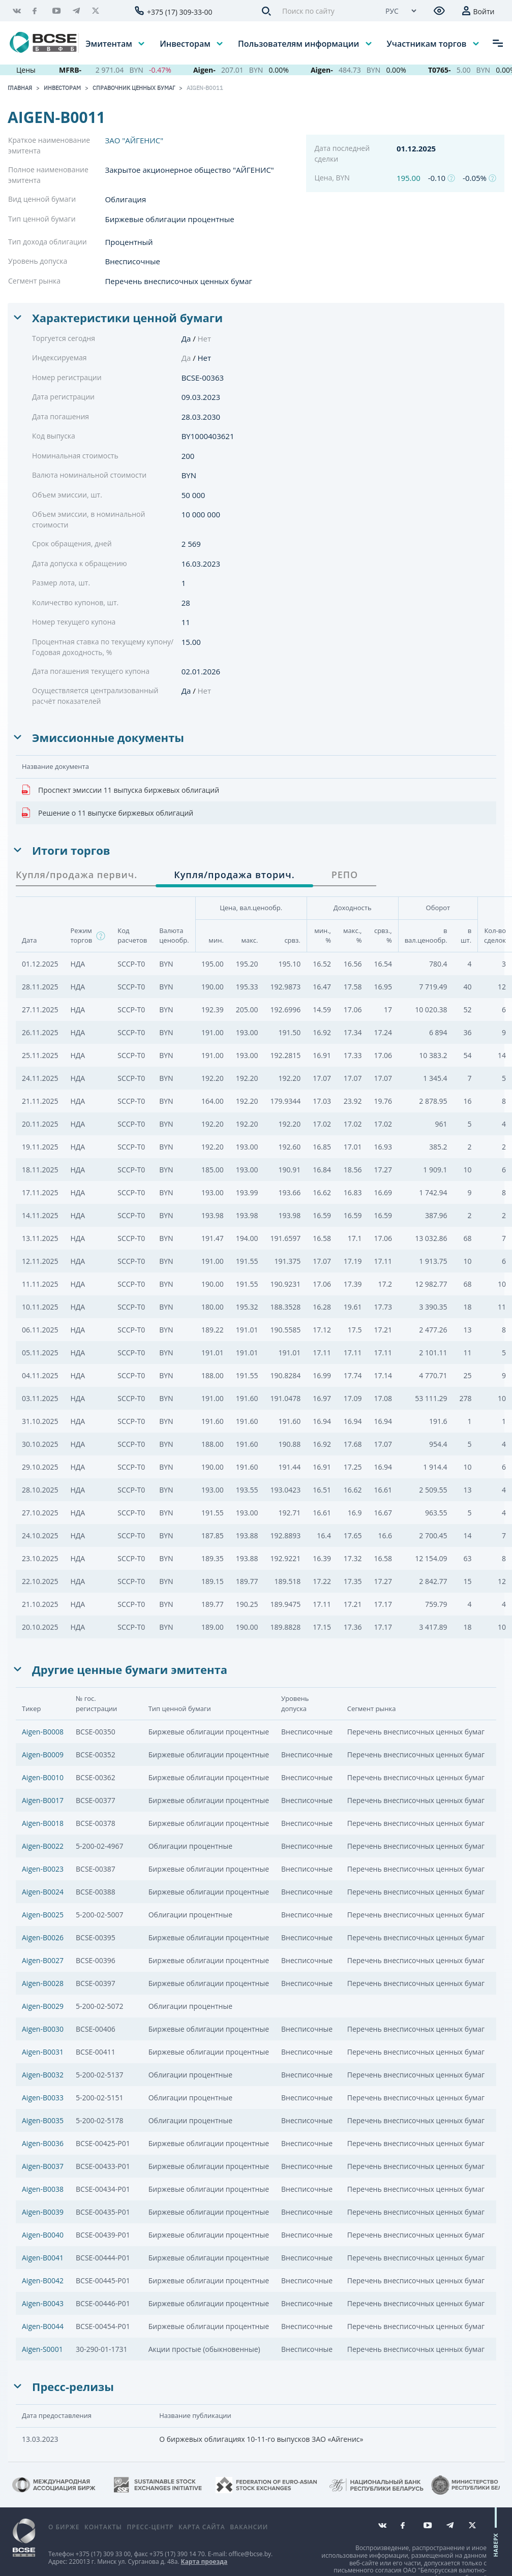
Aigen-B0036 (43, 2143)
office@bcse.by (249, 2554)
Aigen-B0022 (43, 1846)
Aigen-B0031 (43, 2052)
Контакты (103, 2527)
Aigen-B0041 (43, 2257)
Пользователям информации (299, 43)
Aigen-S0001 (42, 2349)
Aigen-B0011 (205, 87)
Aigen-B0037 (43, 2166)
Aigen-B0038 (43, 2189)
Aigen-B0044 (43, 2326)
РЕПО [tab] (345, 874)
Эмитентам (109, 43)
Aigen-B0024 (43, 1892)
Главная (20, 87)
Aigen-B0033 (43, 2097)
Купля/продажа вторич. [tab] (234, 874)
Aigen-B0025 (43, 1914)
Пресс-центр (150, 2527)
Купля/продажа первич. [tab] (76, 874)
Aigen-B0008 (43, 1731)
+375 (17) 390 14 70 (177, 2554)
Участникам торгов (428, 43)
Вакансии (249, 2527)
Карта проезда (204, 2561)
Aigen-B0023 (43, 1869)
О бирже (63, 2527)
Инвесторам (186, 43)
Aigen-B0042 (43, 2280)
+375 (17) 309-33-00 (180, 12)
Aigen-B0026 (43, 1937)
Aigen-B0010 (43, 1777)
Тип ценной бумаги (42, 219)
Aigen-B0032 (43, 2075)
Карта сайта (201, 2527)
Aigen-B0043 (43, 2303)
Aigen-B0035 (43, 2120)
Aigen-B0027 (43, 1960)
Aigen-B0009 (43, 1754)
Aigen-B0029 (43, 2006)
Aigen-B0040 (43, 2235)
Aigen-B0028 (43, 1983)
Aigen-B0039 (43, 2212)
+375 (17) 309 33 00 (103, 2554)
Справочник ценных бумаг (134, 87)
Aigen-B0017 (43, 1800)
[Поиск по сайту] (324, 11)
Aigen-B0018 (43, 1823)
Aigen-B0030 (43, 2029)
